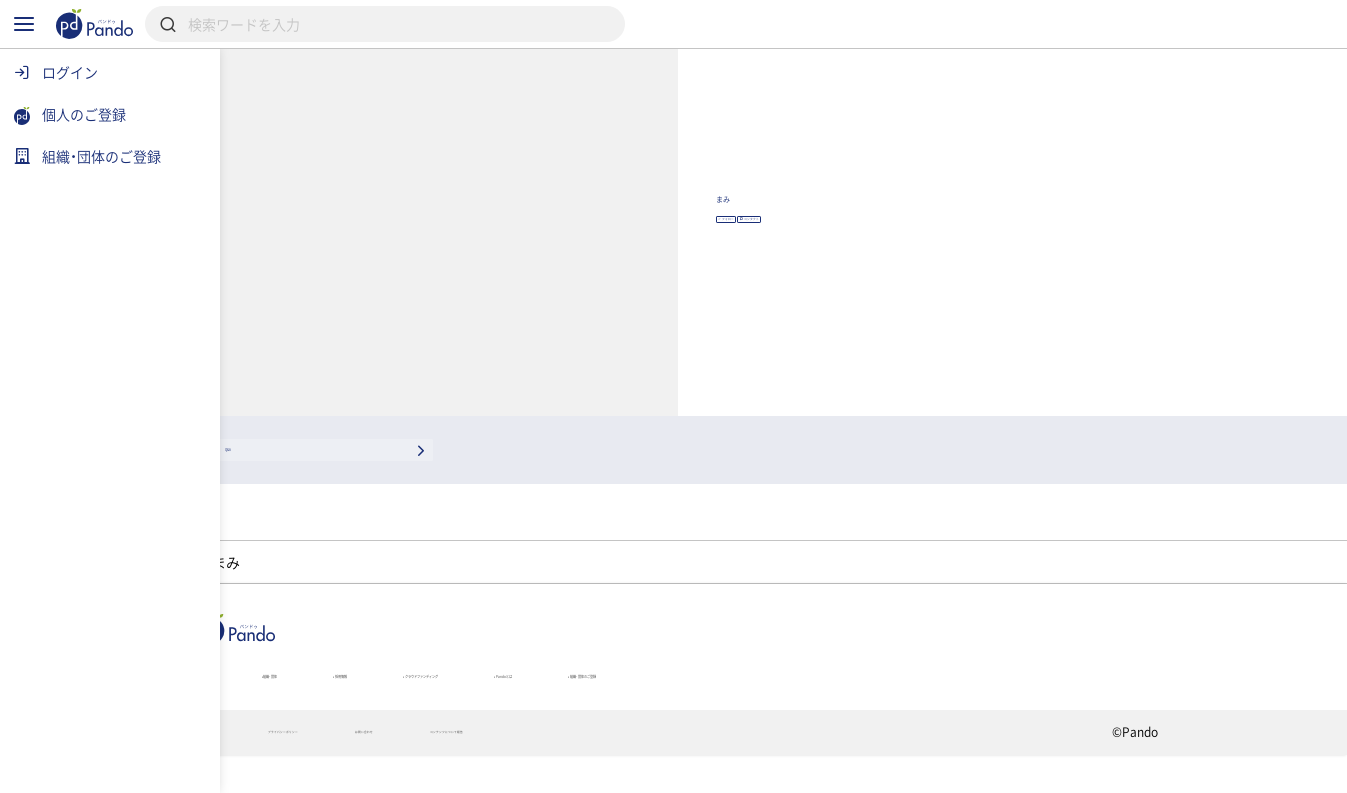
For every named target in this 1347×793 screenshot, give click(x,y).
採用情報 (551, 698)
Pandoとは (894, 698)
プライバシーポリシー (472, 769)
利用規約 (329, 769)
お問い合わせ (627, 769)
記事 (321, 698)
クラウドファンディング (719, 698)
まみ (928, 204)
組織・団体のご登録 (1052, 698)
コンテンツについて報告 (788, 769)
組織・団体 (429, 698)
